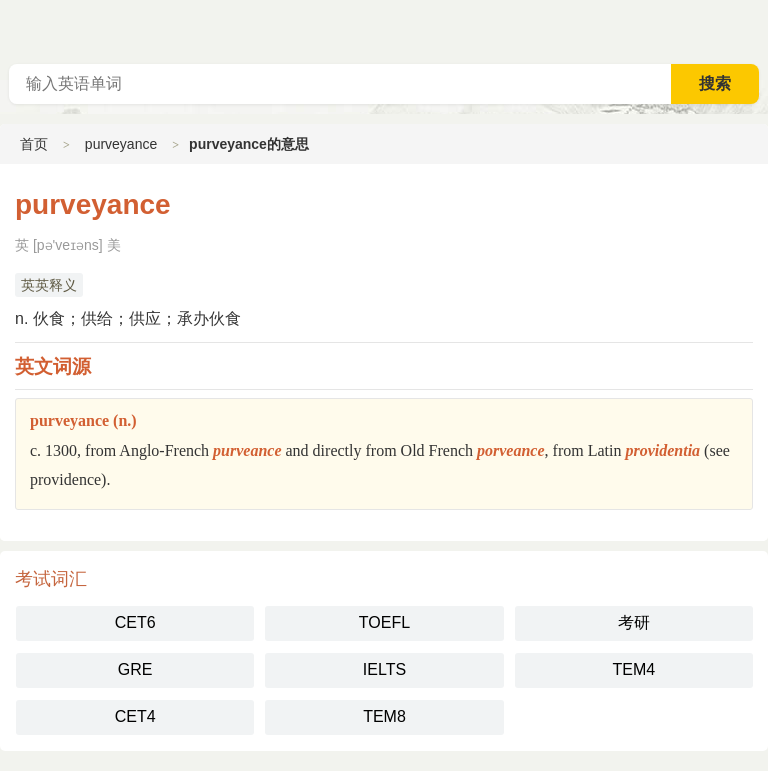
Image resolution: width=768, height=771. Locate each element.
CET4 (135, 716)
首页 (34, 144)
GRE (135, 669)
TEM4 (633, 669)
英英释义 (49, 285)
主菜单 (752, 30)
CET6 (135, 622)
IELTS (384, 669)
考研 (634, 622)
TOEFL (384, 622)
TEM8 (384, 716)
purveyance (121, 144)
